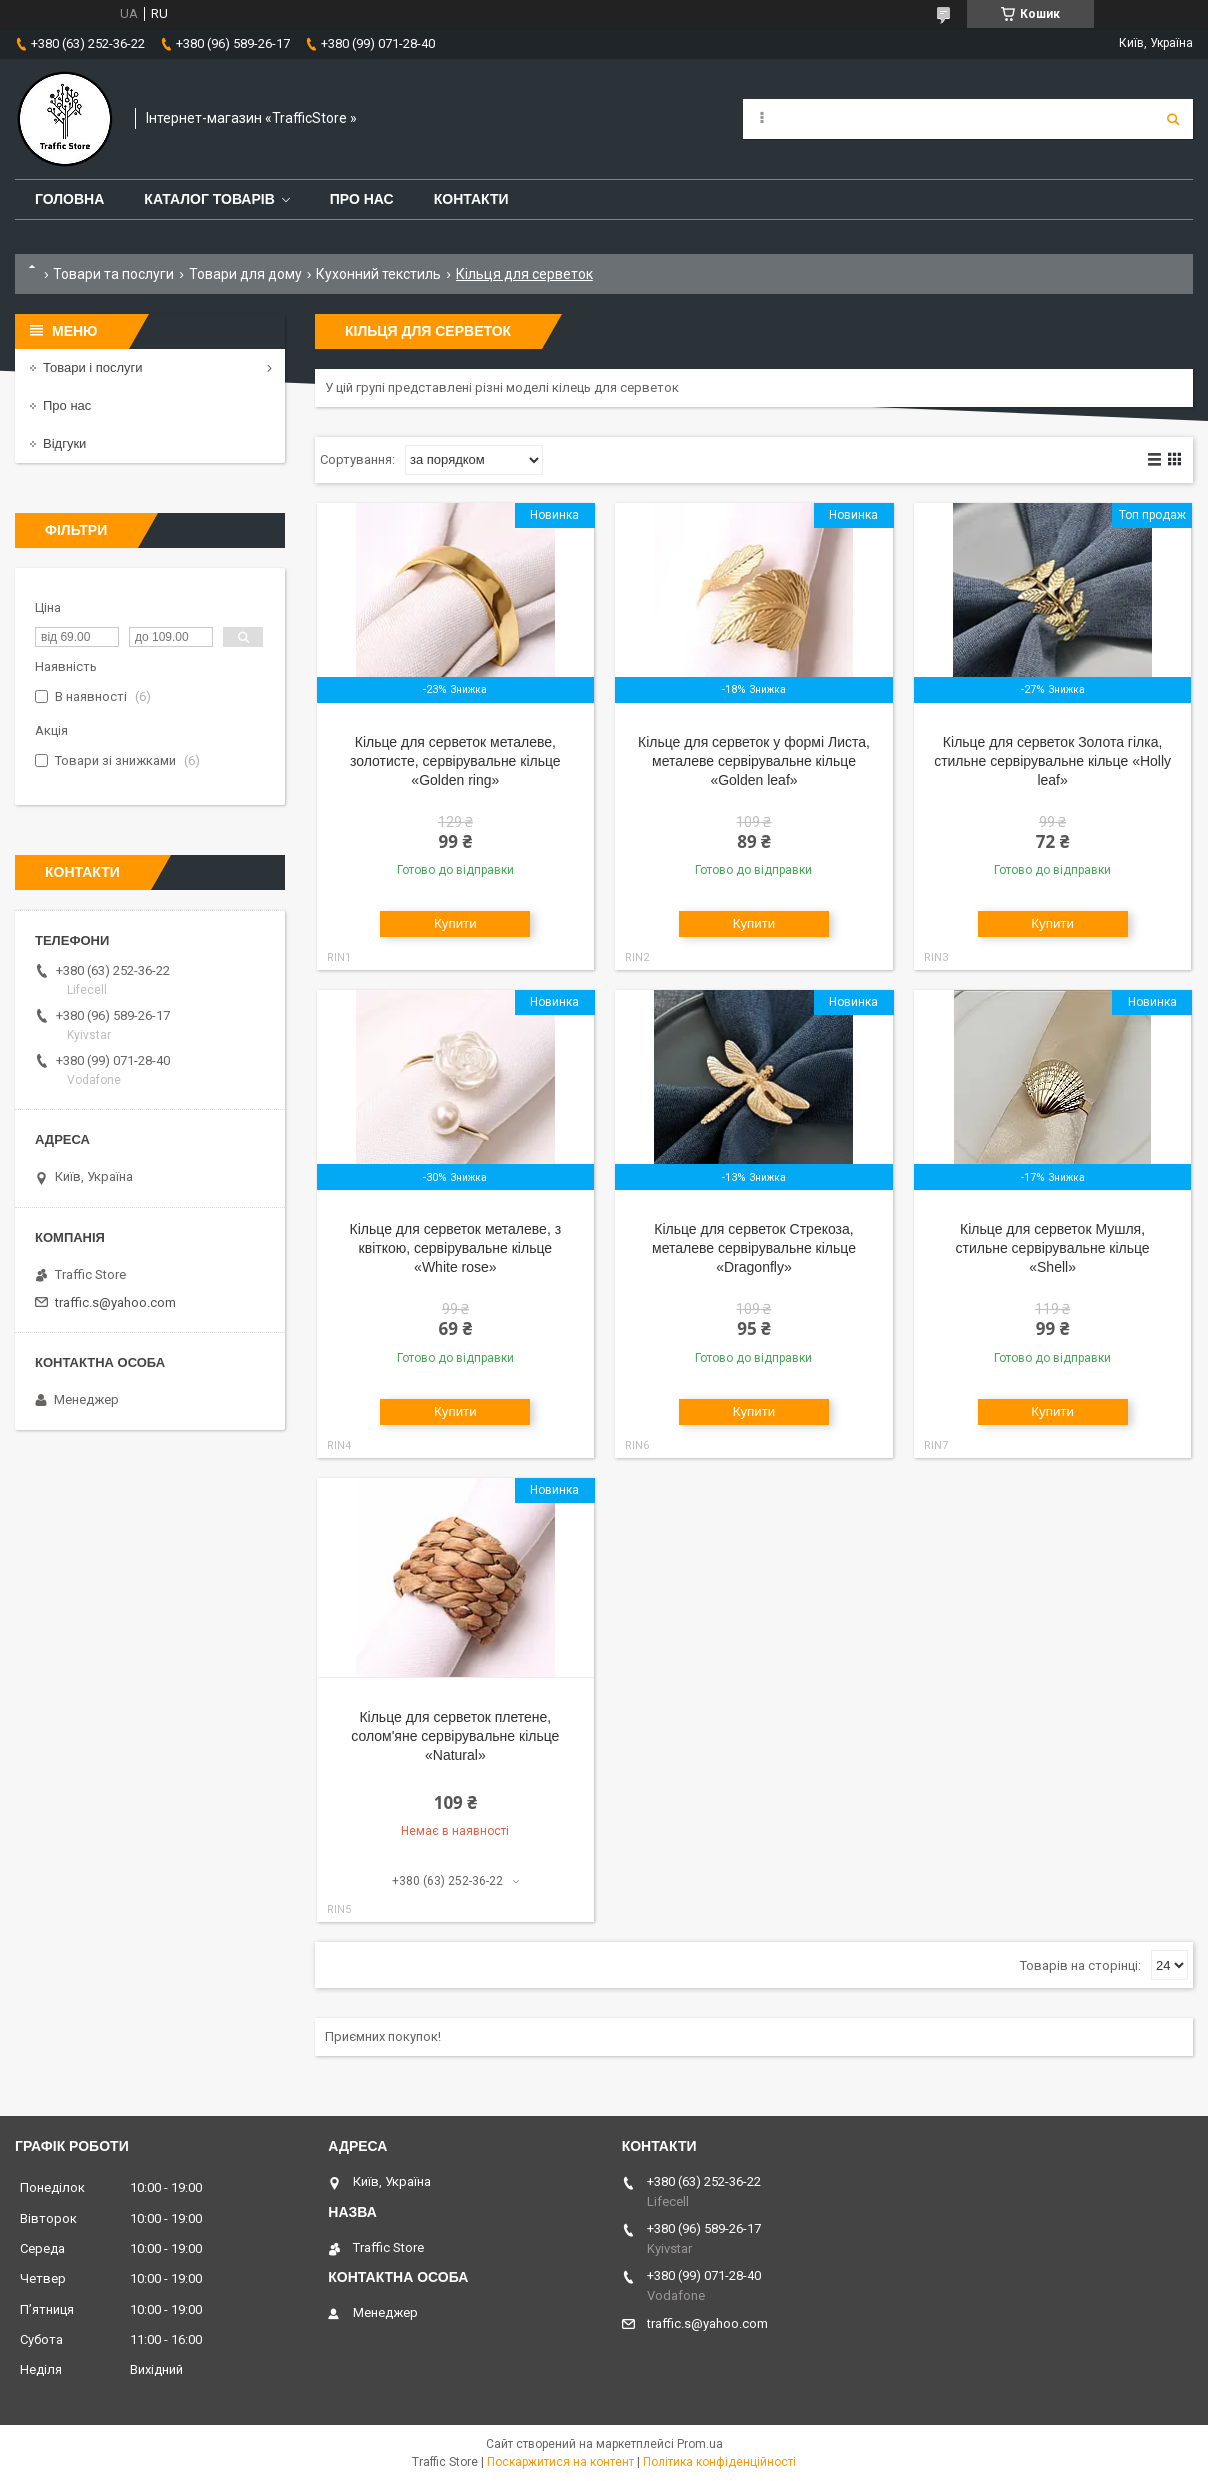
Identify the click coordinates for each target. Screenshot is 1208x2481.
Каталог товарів (209, 199)
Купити (455, 923)
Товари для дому (245, 274)
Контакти (471, 199)
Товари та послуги (113, 274)
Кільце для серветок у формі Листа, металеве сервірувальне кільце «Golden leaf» (754, 761)
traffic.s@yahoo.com (115, 1302)
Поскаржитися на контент (560, 2462)
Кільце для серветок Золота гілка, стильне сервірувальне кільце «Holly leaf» (1052, 761)
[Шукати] (1173, 119)
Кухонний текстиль (378, 274)
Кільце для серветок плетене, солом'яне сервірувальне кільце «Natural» (455, 1736)
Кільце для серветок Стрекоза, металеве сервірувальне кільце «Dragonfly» (754, 1248)
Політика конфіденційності (719, 2462)
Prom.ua (700, 2444)
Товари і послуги (93, 367)
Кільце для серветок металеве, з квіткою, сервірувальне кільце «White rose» (456, 1248)
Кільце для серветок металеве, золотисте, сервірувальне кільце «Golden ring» (455, 761)
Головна (69, 199)
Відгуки (64, 443)
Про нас (362, 199)
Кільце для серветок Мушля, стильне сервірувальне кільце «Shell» (1053, 1248)
